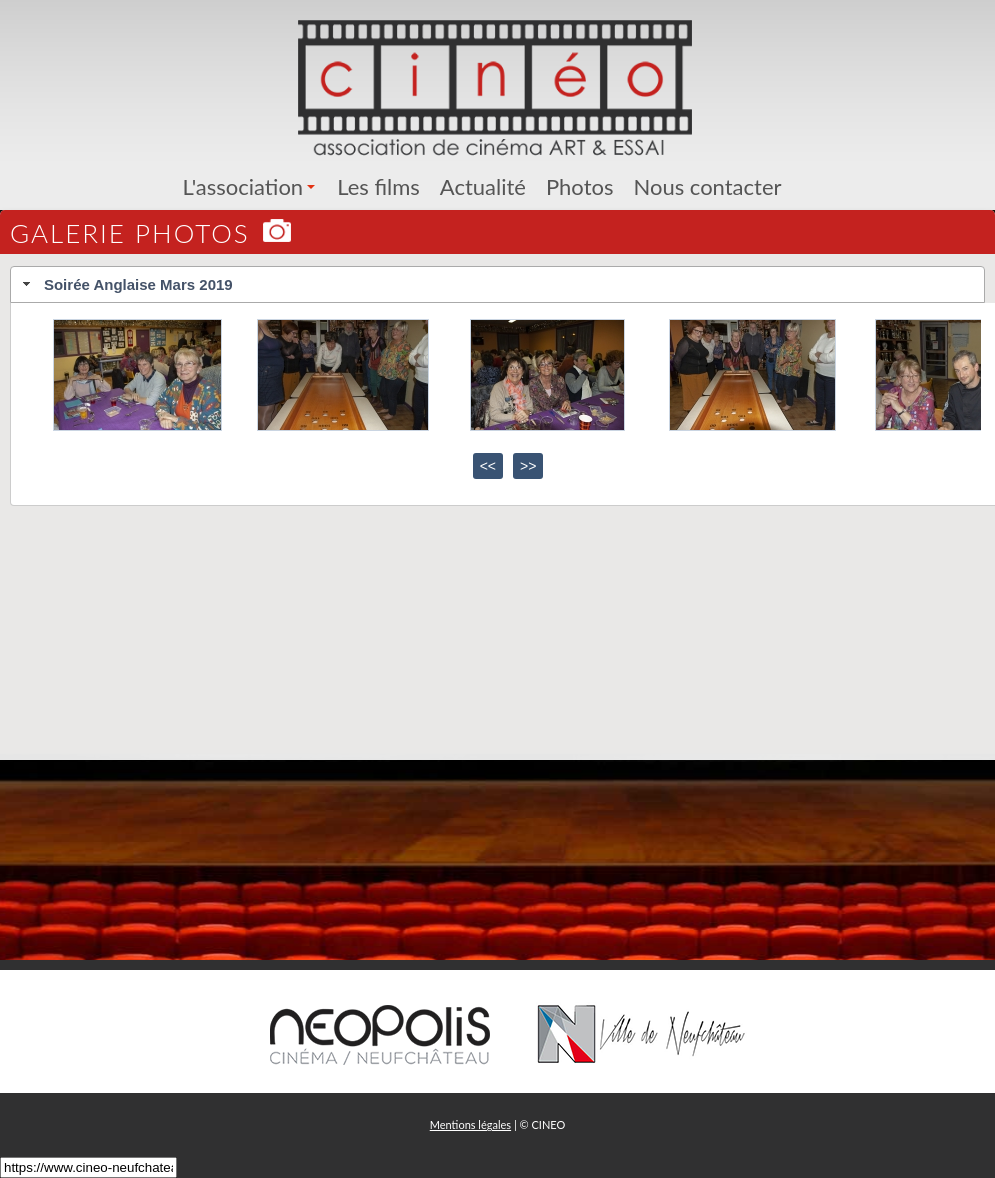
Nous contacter (707, 186)
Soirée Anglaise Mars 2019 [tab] (125, 284)
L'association (252, 186)
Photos (580, 186)
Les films (378, 186)
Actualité (483, 186)
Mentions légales (470, 1124)
